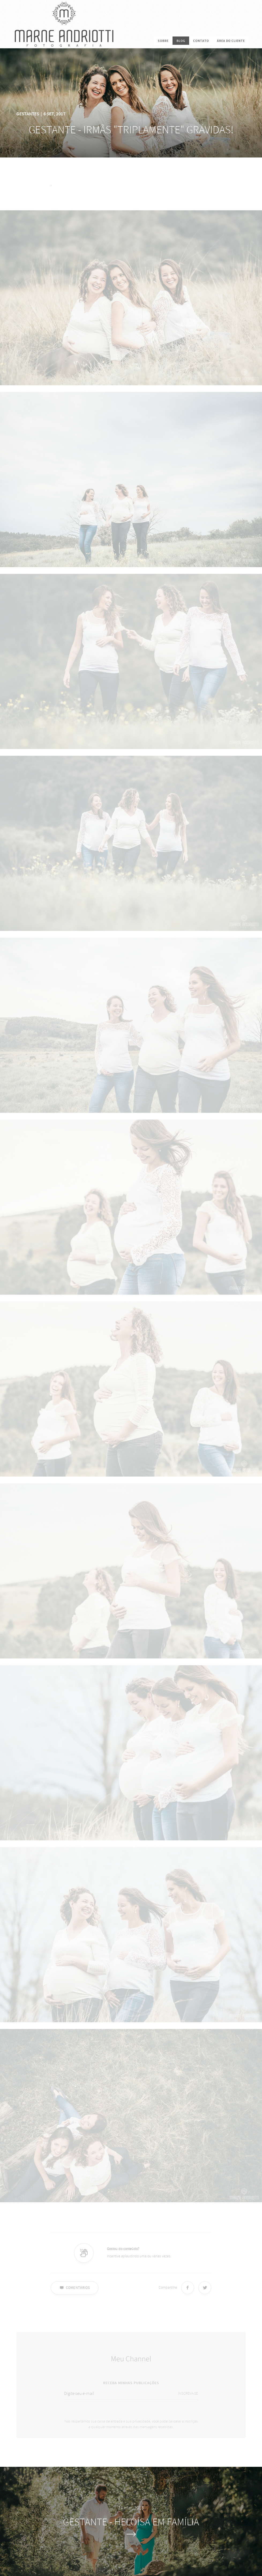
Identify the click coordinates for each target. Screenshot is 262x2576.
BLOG (181, 41)
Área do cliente (231, 41)
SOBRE (163, 41)
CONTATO (201, 41)
